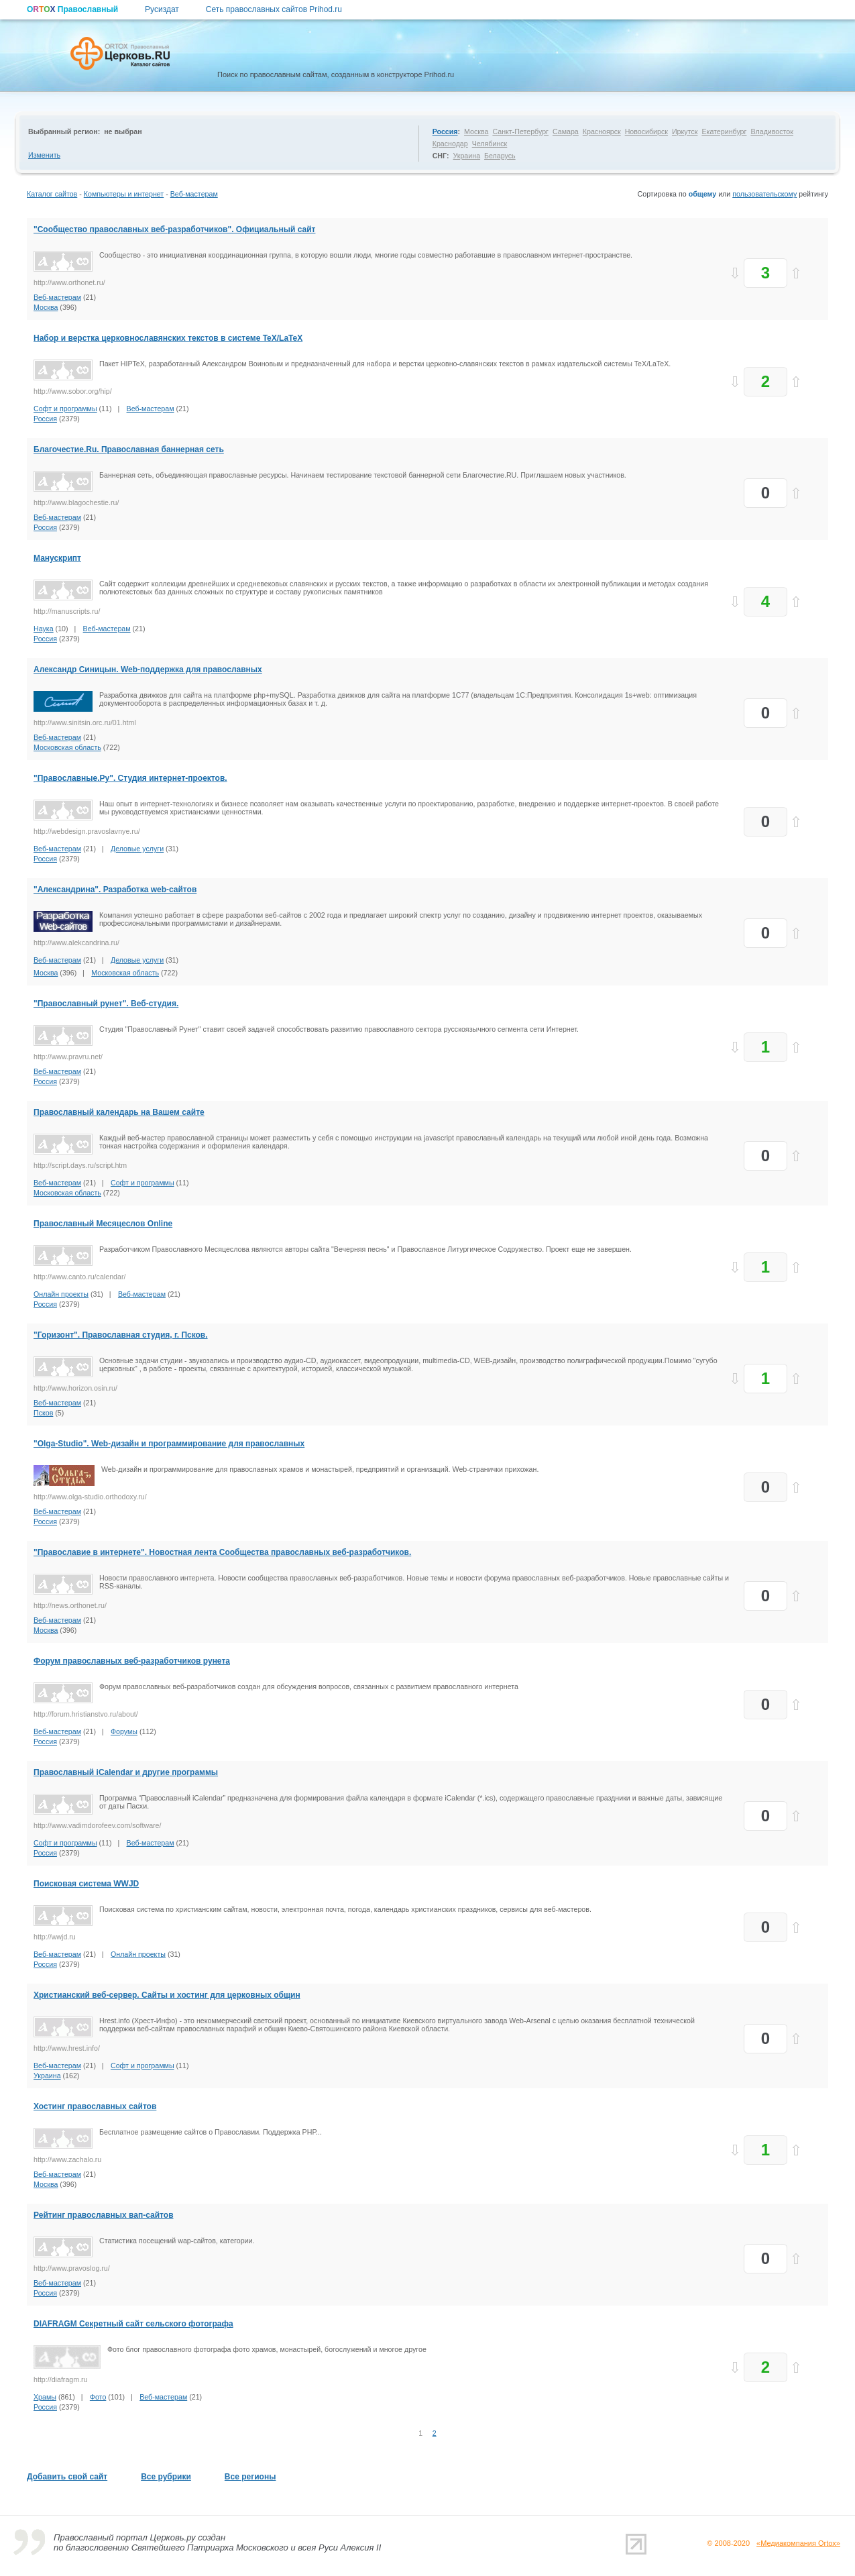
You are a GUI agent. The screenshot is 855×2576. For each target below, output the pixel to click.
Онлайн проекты (61, 1294)
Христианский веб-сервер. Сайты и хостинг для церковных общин (167, 1995)
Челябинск (490, 144)
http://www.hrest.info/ (67, 2048)
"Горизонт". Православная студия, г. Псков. (121, 1335)
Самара (566, 131)
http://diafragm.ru (61, 2379)
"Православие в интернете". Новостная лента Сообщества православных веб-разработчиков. (222, 1552)
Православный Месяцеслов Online (103, 1223)
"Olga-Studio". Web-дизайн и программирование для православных (169, 1443)
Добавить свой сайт (67, 2476)
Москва (476, 131)
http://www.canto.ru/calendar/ (79, 1277)
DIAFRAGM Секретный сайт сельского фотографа (133, 2323)
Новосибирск (646, 131)
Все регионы (250, 2476)
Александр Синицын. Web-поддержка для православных (148, 669)
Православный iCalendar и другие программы (126, 1772)
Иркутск (684, 131)
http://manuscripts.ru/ (67, 611)
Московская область (67, 747)
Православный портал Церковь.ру (125, 2537)
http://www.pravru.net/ (68, 1057)
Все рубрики (166, 2476)
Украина (466, 156)
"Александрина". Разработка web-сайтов (115, 889)
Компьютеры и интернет (124, 194)
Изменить (44, 155)
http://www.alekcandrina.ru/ (76, 942)
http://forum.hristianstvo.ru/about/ (86, 1714)
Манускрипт (57, 558)
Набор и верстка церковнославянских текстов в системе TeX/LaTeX (168, 338)
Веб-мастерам (194, 194)
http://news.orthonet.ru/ (70, 1605)
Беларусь (500, 156)
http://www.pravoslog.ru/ (72, 2268)
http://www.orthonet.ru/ (69, 282)
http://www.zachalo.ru (67, 2159)
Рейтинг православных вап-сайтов (104, 2215)
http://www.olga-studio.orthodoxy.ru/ (90, 1497)
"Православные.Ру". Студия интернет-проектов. (130, 778)
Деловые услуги (137, 849)
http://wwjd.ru (55, 1937)
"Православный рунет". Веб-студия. (106, 1003)
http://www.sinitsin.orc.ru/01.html (85, 722)
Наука (44, 629)
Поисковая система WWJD (86, 1883)
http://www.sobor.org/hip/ (73, 391)
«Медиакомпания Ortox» (798, 2543)
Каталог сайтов (52, 194)
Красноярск (602, 131)
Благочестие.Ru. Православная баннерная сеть (129, 449)
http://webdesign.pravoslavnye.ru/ (87, 831)
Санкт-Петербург (520, 131)
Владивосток (771, 131)
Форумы (124, 1731)
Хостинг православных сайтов (95, 2106)
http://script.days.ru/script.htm (80, 1165)
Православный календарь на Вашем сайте (119, 1112)
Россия (445, 131)
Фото (98, 2397)
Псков (43, 1413)
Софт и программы (65, 409)
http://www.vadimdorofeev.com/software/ (98, 1825)
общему (703, 194)
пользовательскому (764, 194)
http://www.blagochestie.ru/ (76, 502)
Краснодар (450, 144)
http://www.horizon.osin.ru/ (75, 1388)
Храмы (45, 2397)
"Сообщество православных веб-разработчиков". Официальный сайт (174, 229)
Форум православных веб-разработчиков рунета (132, 1661)
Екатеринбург (723, 131)
